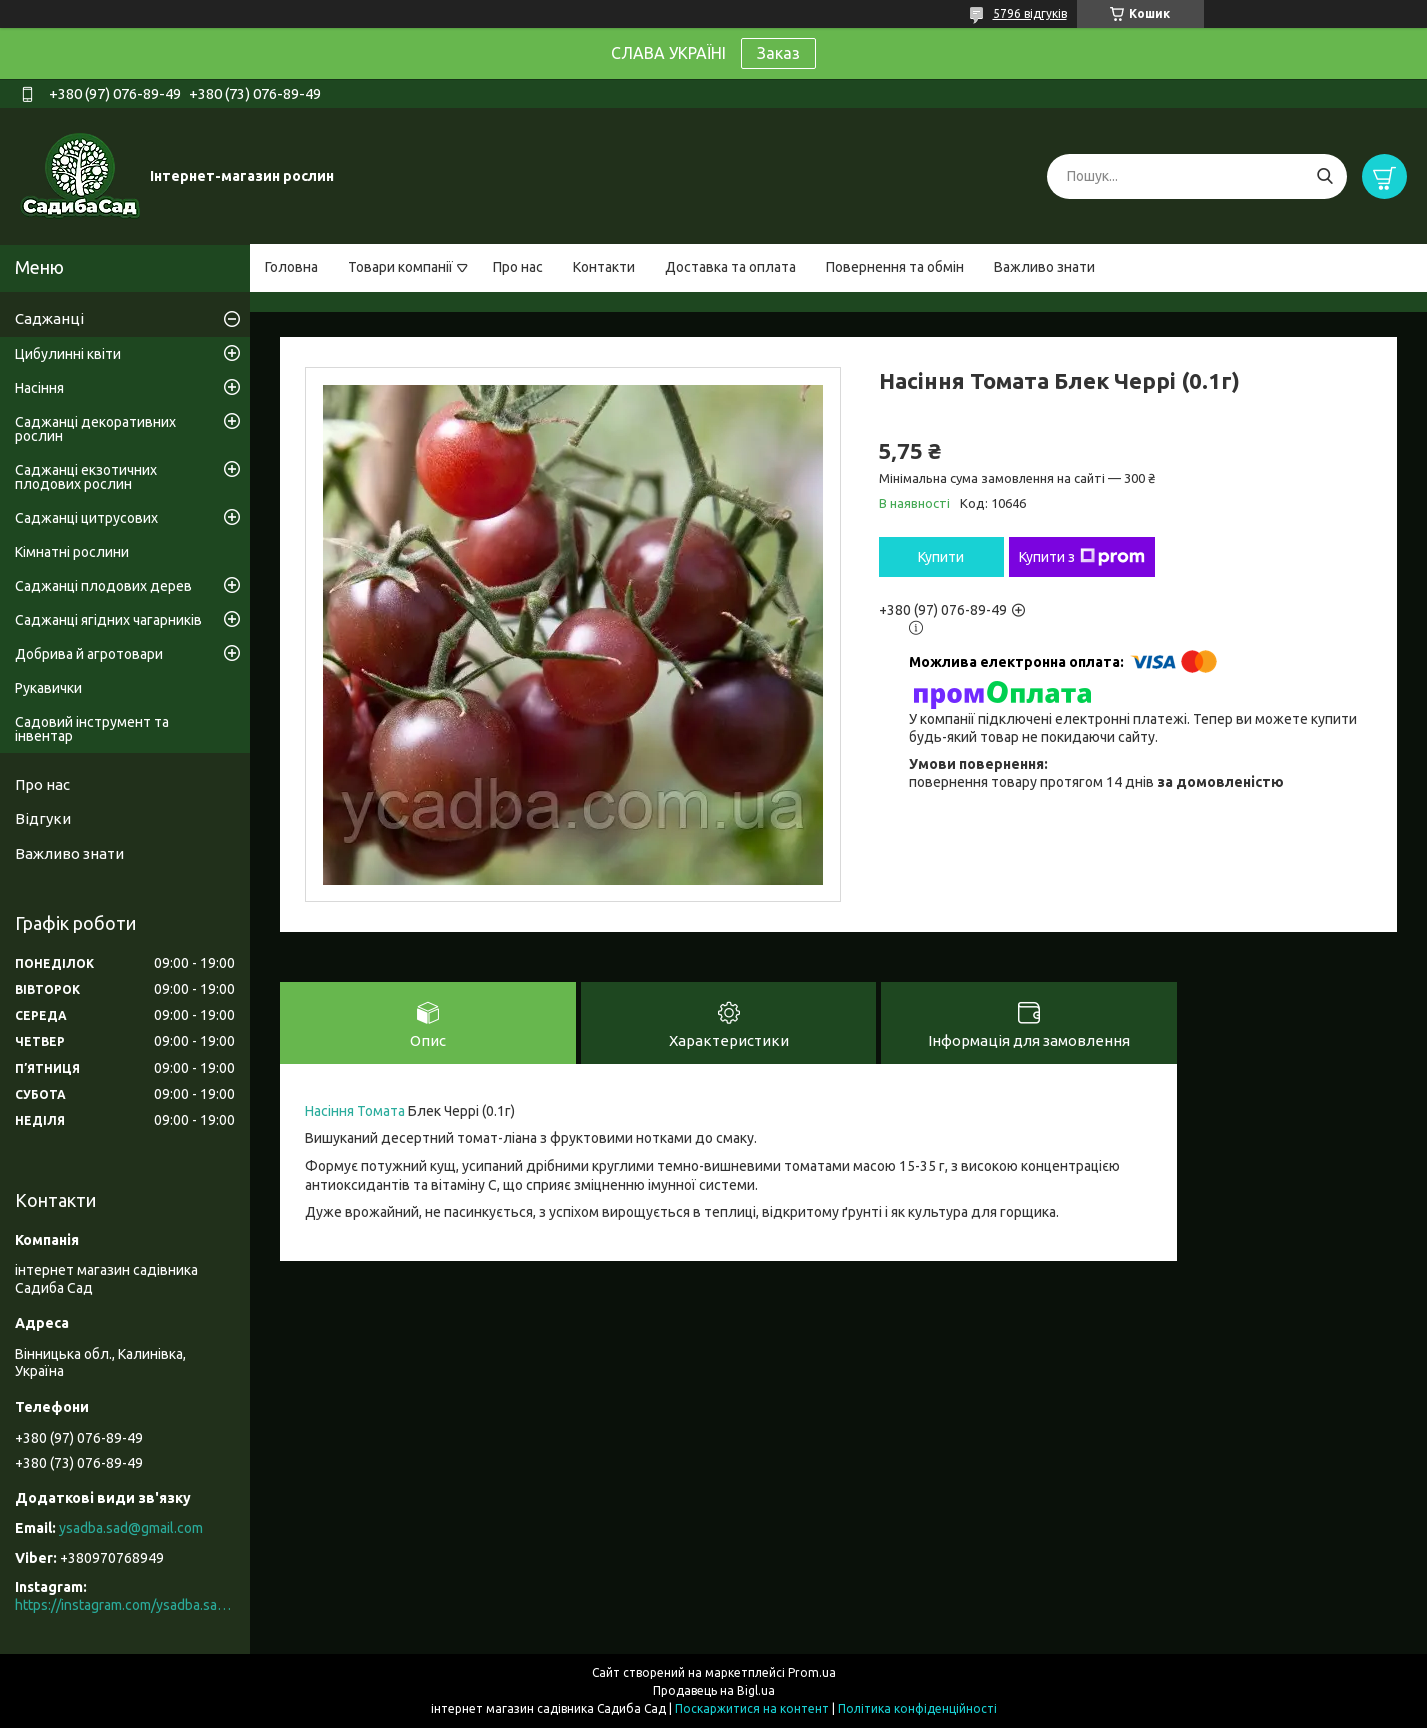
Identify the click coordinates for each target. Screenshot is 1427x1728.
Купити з (1082, 557)
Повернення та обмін (895, 267)
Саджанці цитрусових (86, 518)
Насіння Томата (355, 1111)
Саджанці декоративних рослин (95, 429)
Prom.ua (812, 1672)
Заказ (778, 53)
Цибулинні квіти (68, 354)
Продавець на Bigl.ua (714, 1690)
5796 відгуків (1030, 13)
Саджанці (49, 318)
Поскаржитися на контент (752, 1708)
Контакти (604, 267)
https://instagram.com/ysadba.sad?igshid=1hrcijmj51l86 (125, 1605)
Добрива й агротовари (89, 654)
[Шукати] (1324, 176)
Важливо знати (1044, 267)
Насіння (39, 388)
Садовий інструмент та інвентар (92, 729)
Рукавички (48, 688)
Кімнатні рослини (72, 552)
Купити (941, 557)
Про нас (518, 267)
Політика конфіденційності (917, 1708)
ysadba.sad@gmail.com (131, 1528)
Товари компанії (400, 267)
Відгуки (43, 818)
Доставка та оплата (730, 267)
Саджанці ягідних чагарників (108, 620)
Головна (291, 267)
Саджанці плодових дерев (103, 586)
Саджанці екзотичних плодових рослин (86, 477)
